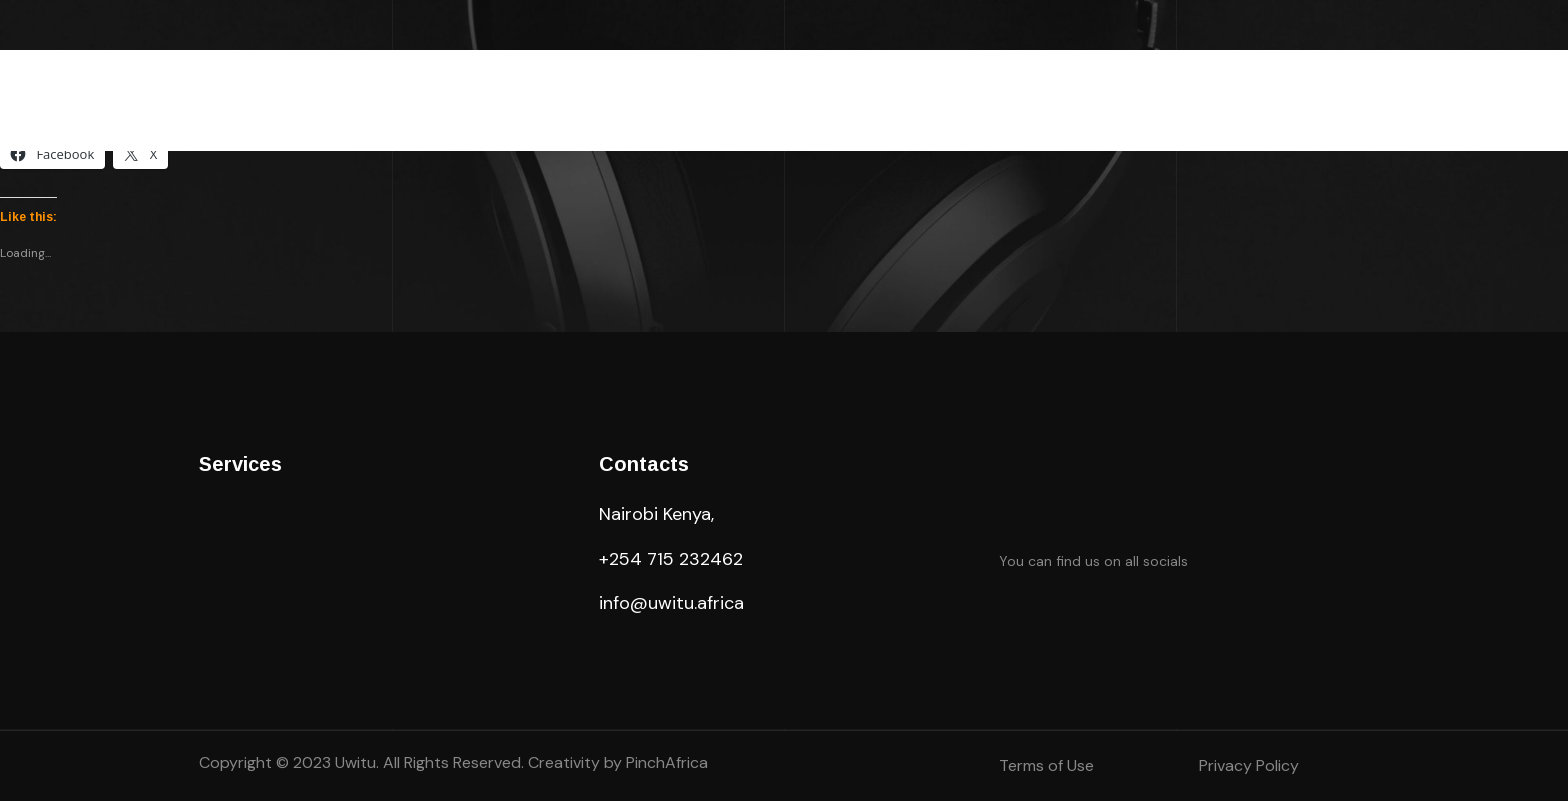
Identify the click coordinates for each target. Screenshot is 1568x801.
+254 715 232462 (671, 559)
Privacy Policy (1249, 765)
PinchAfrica (667, 762)
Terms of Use (1046, 765)
